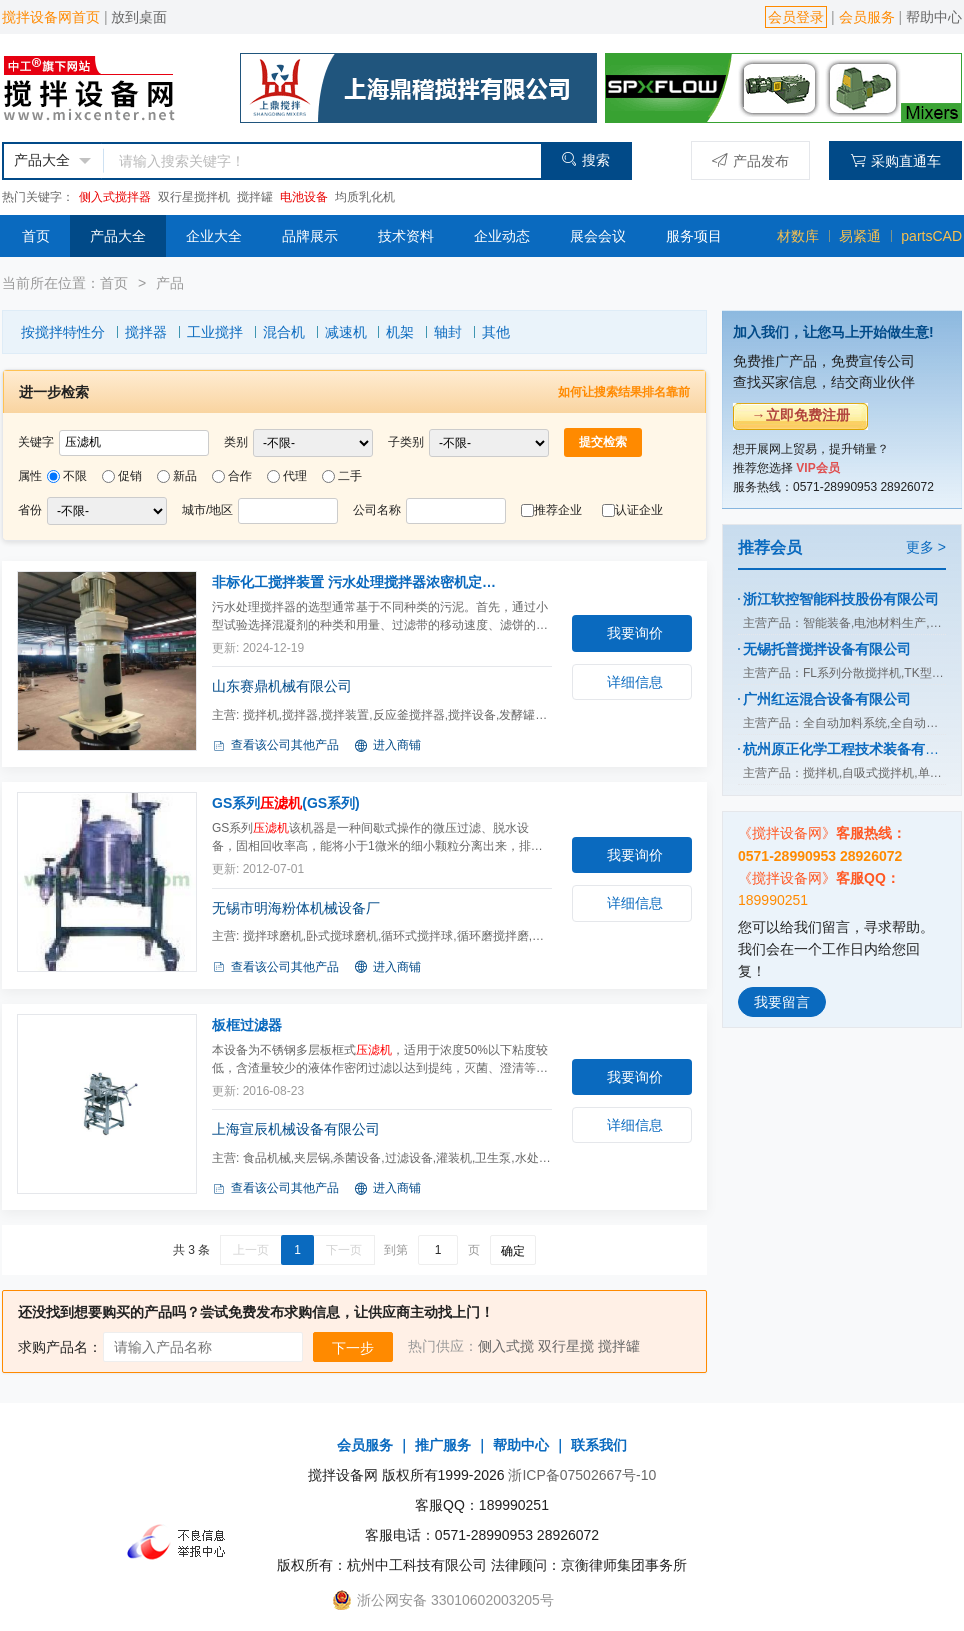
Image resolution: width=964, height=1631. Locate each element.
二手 (350, 476)
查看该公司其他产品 (275, 746)
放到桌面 (139, 17)
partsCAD (931, 236)
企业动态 (502, 236)
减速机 (346, 332)
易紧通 (860, 236)
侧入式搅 (506, 1346)
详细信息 (635, 682)
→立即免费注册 (801, 415)
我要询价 (635, 633)
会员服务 (867, 17)
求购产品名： (60, 1347)
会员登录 (796, 17)
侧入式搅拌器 (115, 197)
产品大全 (118, 236)
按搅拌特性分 (63, 332)
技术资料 (406, 236)
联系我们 (599, 1445)
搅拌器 (146, 332)
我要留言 (782, 1002)
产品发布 (750, 160)
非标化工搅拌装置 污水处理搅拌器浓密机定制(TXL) (360, 582)
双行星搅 (566, 1346)
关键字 (36, 442)
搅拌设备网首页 (51, 17)
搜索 (585, 159)
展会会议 (598, 236)
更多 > (926, 547)
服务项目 (694, 236)
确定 (513, 1251)
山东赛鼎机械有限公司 (282, 686)
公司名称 (377, 510)
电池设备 (304, 197)
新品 (185, 476)
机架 (400, 332)
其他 (496, 332)
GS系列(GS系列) (286, 803)
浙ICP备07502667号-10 (582, 1475)
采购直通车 (895, 160)
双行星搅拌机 (194, 197)
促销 (130, 476)
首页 (36, 236)
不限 (75, 476)
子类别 (406, 442)
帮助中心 (934, 17)
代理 (295, 476)
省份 (30, 510)
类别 (236, 442)
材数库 (798, 236)
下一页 (344, 1250)
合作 (240, 476)
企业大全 (214, 236)
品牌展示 (310, 236)
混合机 (284, 332)
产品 (170, 283)
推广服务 (443, 1445)
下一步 (353, 1348)
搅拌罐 (255, 197)
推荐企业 (558, 510)
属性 (30, 476)
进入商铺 (387, 746)
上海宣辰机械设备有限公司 (296, 1129)
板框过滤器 (247, 1025)
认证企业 (639, 510)
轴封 (448, 332)
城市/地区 (207, 510)
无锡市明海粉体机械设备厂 (296, 908)
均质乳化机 (365, 197)
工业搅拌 (215, 332)
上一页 (251, 1250)
